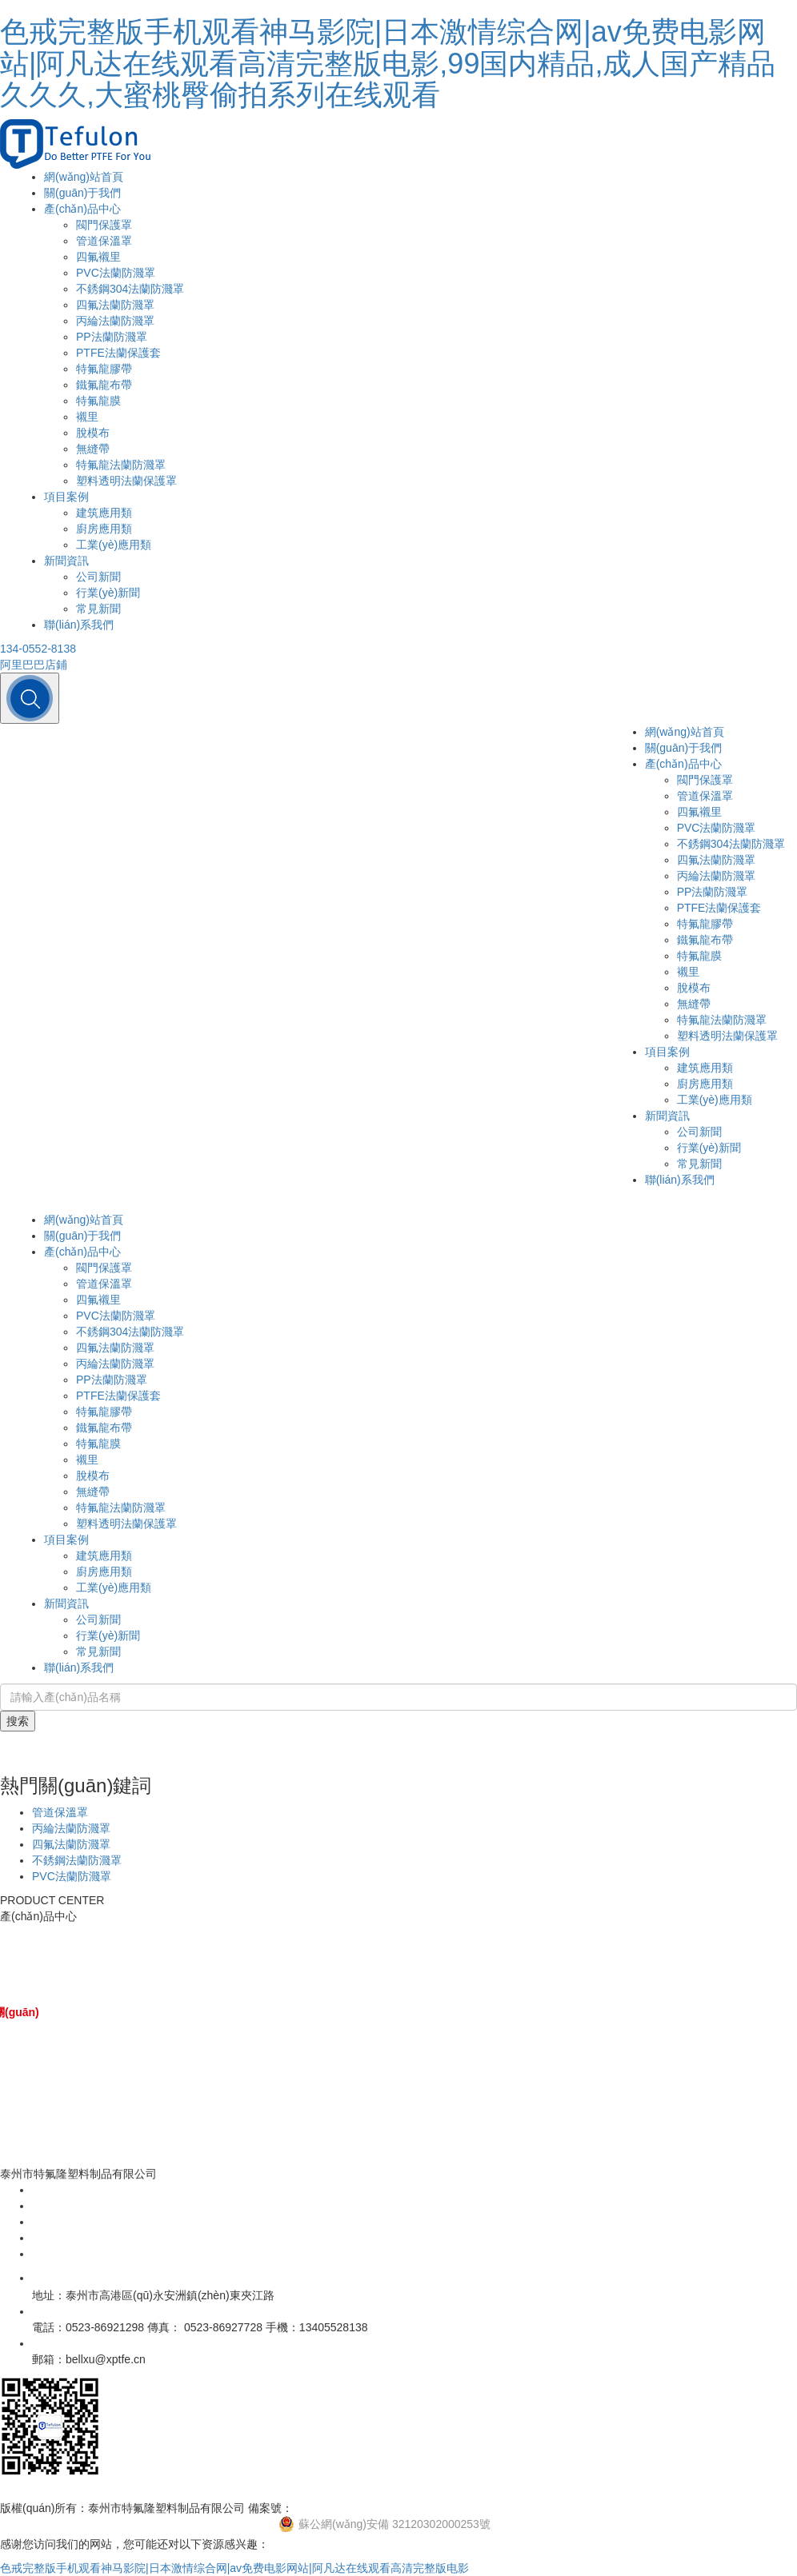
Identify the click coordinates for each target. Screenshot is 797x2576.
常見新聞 (98, 608)
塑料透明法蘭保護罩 (126, 480)
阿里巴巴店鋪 (33, 664)
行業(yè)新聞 (108, 592)
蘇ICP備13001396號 (344, 2508)
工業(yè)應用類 (113, 544)
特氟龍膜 (98, 400)
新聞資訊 (66, 560)
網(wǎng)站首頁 (83, 176)
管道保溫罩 (104, 240)
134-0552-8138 (38, 648)
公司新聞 (98, 576)
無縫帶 (93, 448)
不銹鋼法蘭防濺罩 (77, 1860)
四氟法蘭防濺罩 (115, 304)
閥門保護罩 (104, 224)
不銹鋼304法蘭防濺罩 (130, 288)
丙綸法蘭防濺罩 (115, 320)
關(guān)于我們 (82, 192)
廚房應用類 (104, 528)
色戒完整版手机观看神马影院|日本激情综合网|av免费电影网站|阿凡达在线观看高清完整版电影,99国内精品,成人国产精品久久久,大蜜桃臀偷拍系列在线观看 (387, 63)
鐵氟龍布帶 (104, 384)
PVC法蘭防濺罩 (115, 272)
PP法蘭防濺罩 (111, 336)
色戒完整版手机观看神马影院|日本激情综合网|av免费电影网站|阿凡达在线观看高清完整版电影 (234, 2568)
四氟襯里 (98, 256)
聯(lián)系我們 (79, 624)
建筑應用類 (104, 512)
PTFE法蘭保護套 (118, 352)
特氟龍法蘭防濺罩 (121, 464)
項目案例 (66, 496)
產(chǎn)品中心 (82, 208)
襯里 (87, 416)
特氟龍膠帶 (104, 368)
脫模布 (93, 432)
